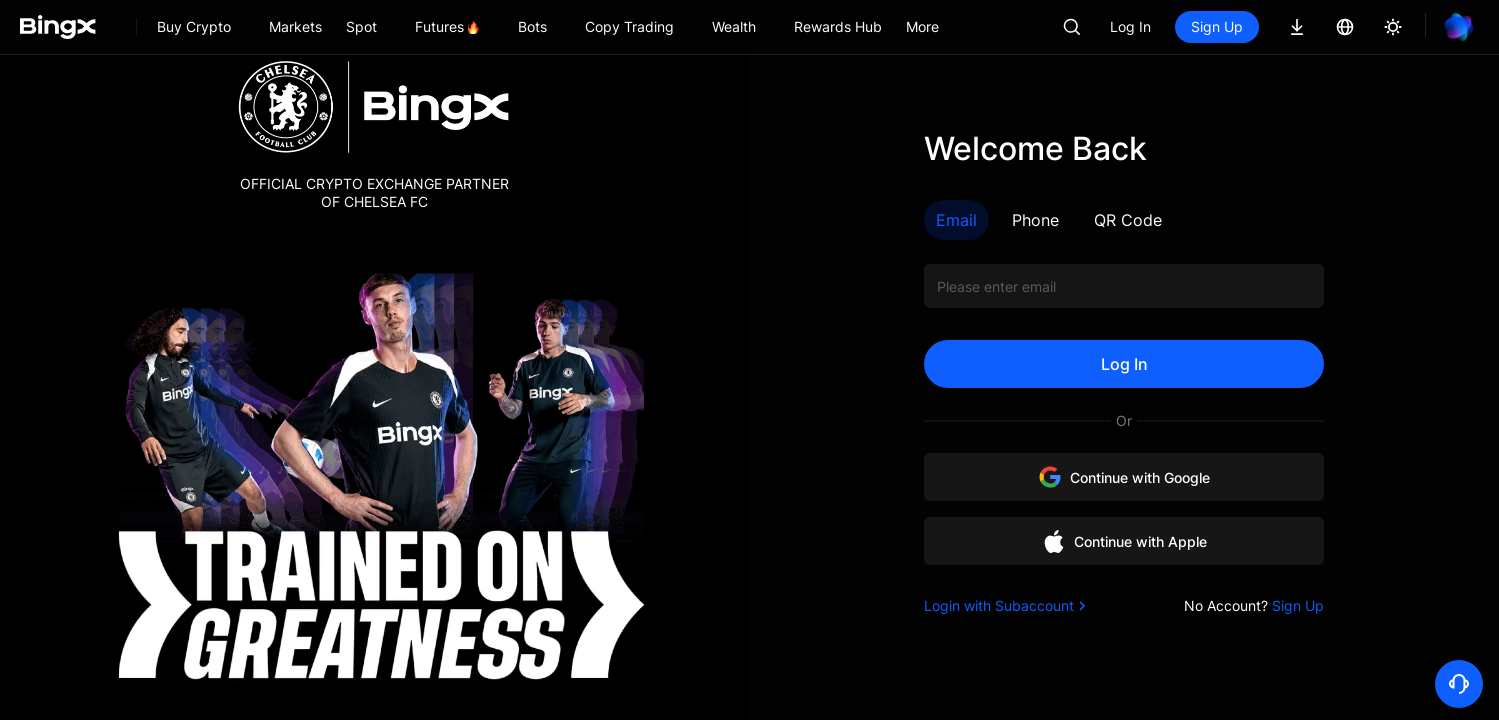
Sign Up (1217, 26)
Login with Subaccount (1007, 605)
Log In (1130, 26)
